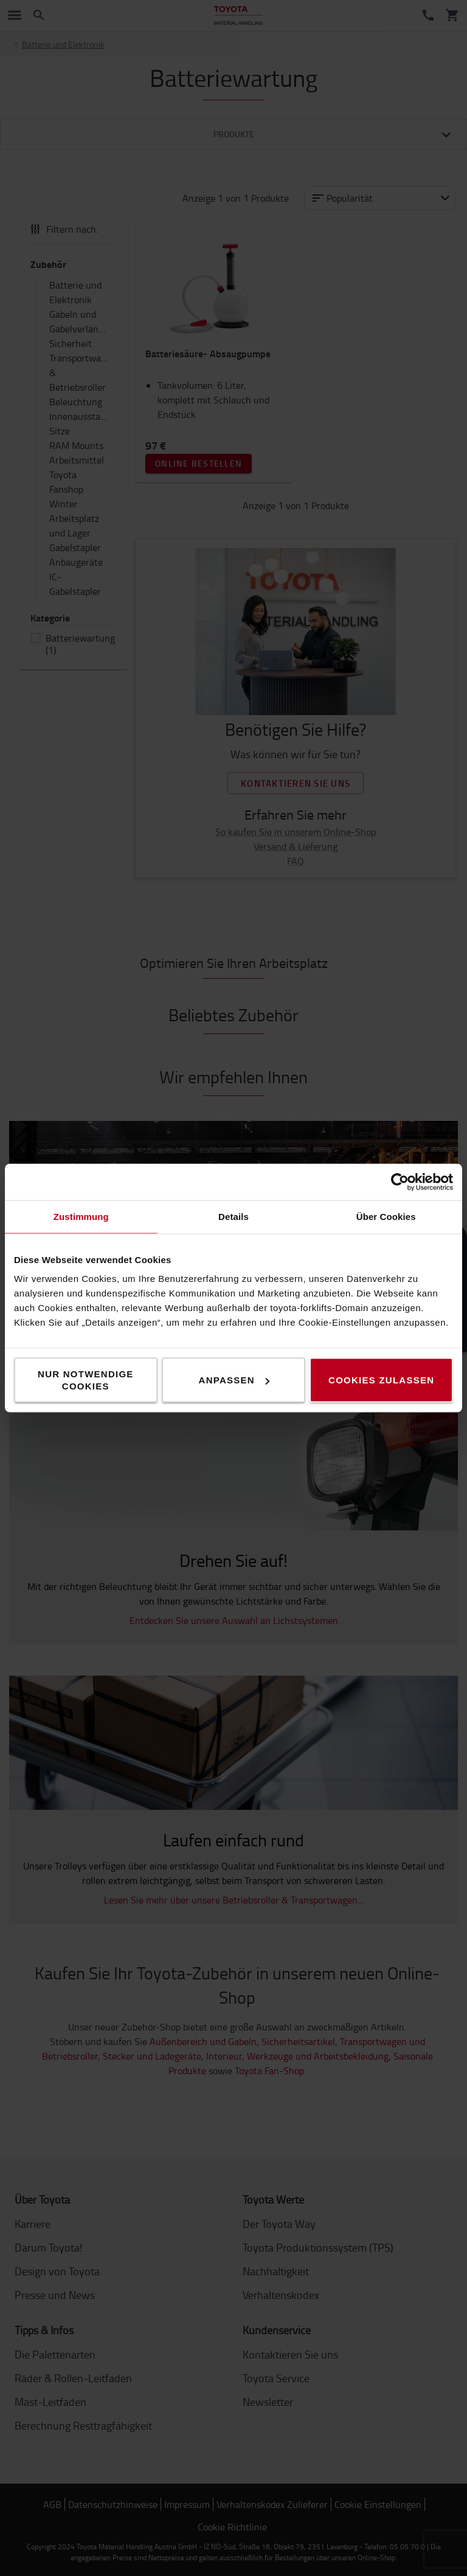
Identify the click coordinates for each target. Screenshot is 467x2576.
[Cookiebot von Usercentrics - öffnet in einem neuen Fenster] (400, 1182)
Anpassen (234, 1380)
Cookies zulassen (381, 1380)
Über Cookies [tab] (386, 1216)
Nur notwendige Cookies (86, 1380)
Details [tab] (233, 1216)
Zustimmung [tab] (81, 1216)
